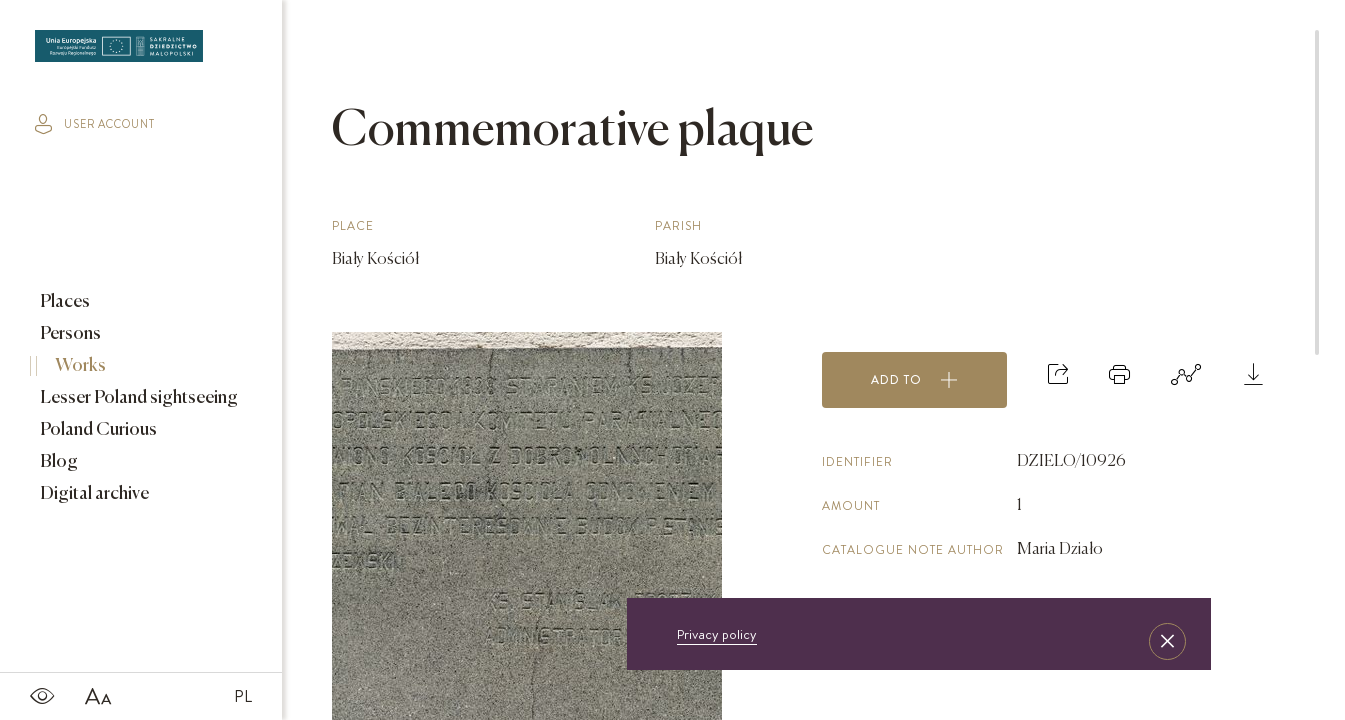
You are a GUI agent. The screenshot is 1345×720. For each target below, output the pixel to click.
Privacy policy (717, 634)
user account (95, 124)
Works (79, 366)
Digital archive (93, 494)
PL (243, 696)
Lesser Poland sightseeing (137, 398)
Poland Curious (97, 430)
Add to (914, 380)
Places (63, 302)
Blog (57, 462)
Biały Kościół (375, 260)
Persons (69, 334)
